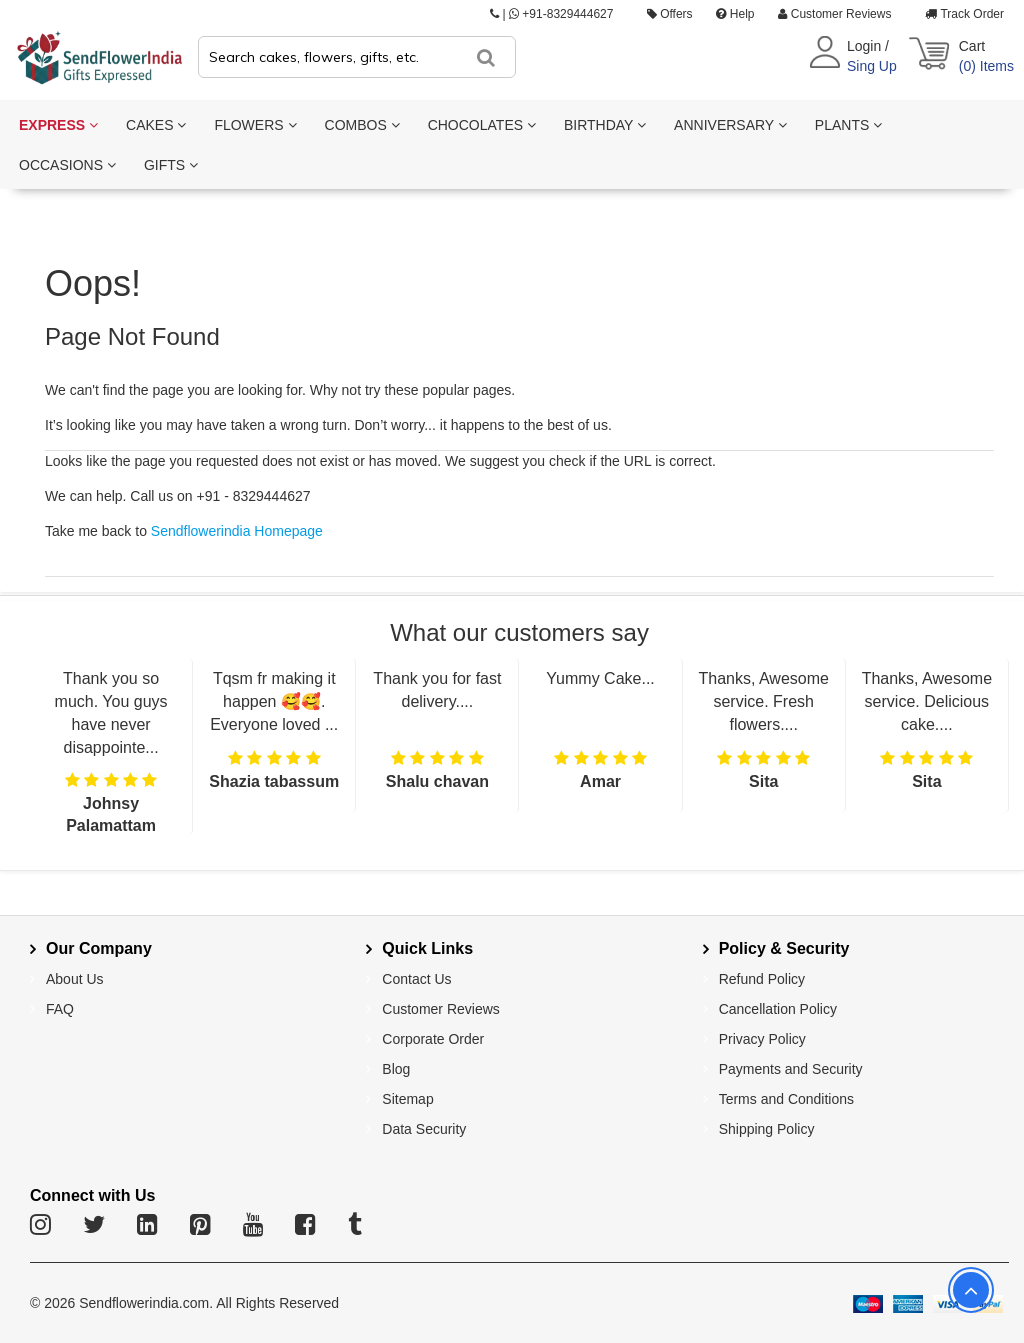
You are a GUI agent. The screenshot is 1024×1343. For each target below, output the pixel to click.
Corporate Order (433, 1039)
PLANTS (848, 125)
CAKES (156, 125)
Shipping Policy (767, 1129)
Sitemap (407, 1099)
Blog (396, 1069)
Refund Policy (762, 979)
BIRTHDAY (605, 125)
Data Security (424, 1129)
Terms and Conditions (786, 1099)
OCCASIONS (67, 165)
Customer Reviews (834, 14)
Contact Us (416, 979)
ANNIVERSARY (730, 125)
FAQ (60, 1009)
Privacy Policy (762, 1039)
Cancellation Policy (778, 1009)
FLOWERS (255, 125)
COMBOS (362, 125)
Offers (670, 14)
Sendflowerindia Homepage (237, 531)
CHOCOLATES (482, 125)
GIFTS (171, 165)
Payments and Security (791, 1069)
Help (735, 14)
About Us (75, 979)
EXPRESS (58, 125)
